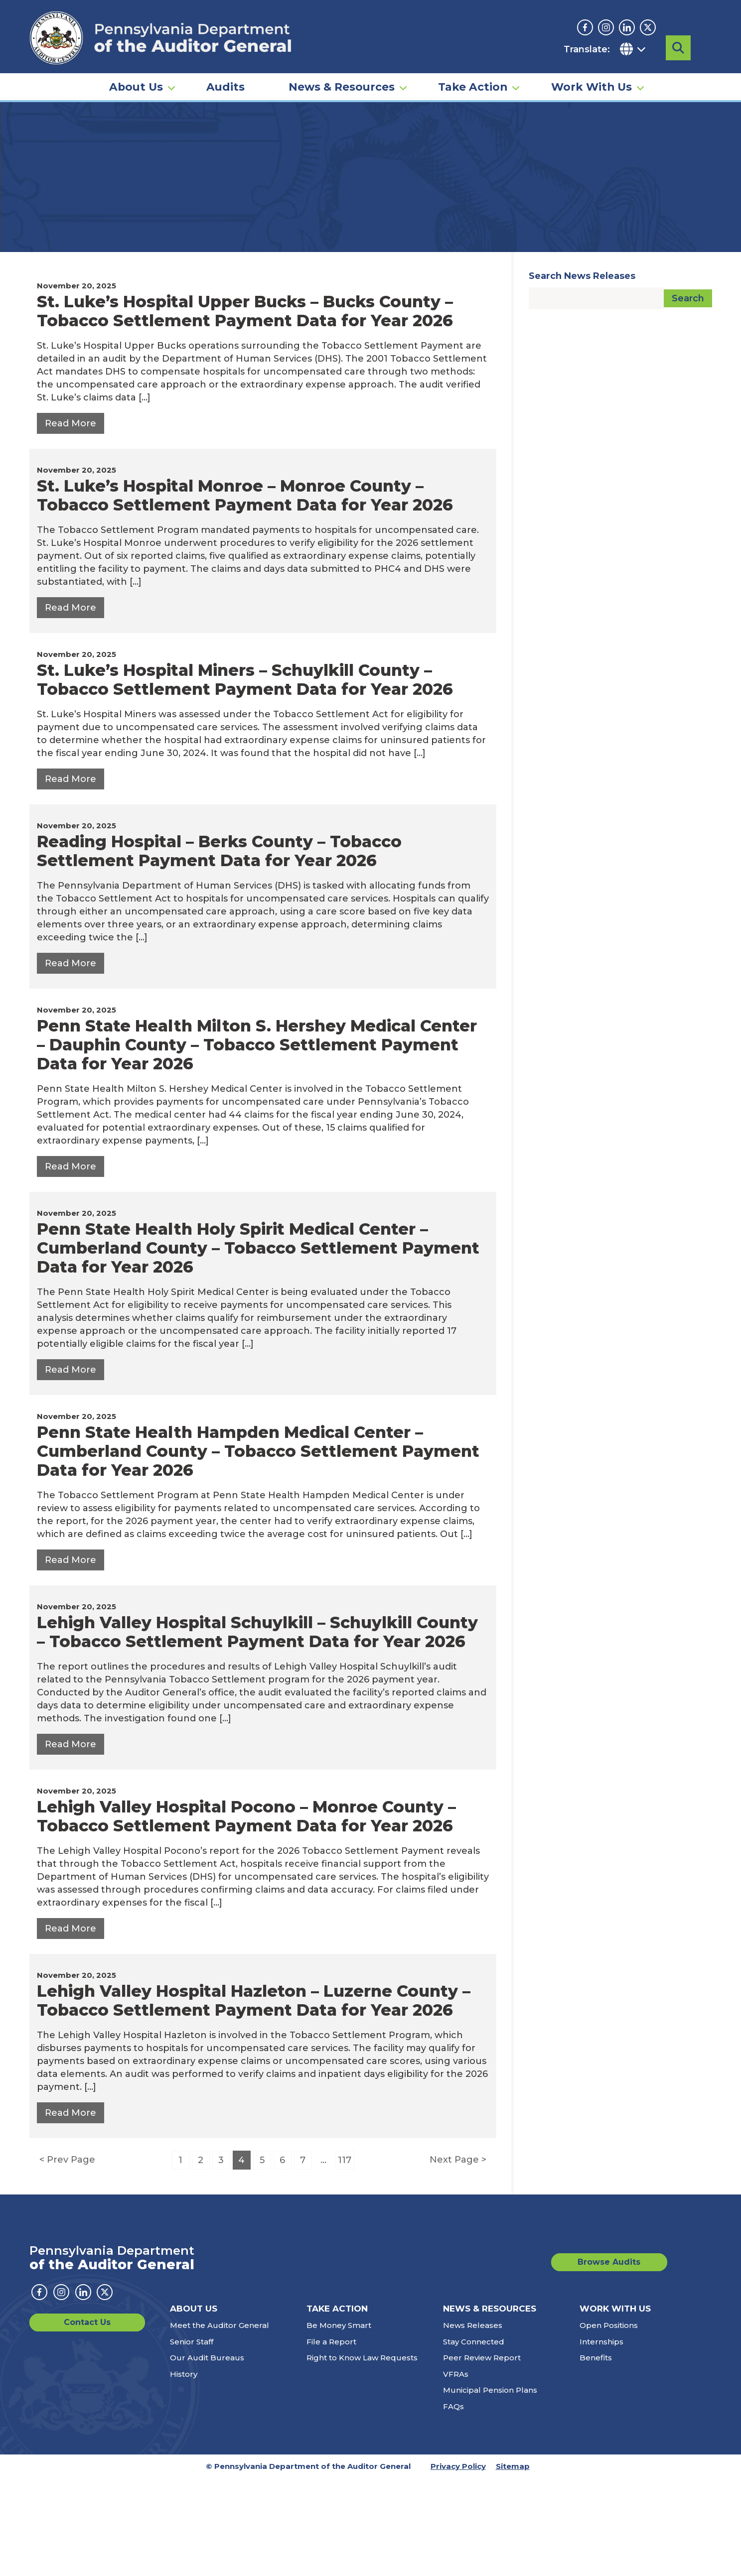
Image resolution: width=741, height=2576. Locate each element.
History (183, 2472)
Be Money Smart (338, 2423)
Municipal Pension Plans (490, 2488)
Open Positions (609, 2423)
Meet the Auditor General (219, 2423)
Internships (601, 2440)
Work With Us (591, 82)
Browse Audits (623, 2360)
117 (344, 2258)
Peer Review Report (482, 2455)
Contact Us (65, 2420)
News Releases (472, 2423)
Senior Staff (191, 2440)
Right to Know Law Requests (362, 2455)
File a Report (331, 2440)
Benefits (596, 2455)
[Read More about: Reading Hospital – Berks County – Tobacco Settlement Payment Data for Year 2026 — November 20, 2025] (70, 1061)
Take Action (472, 82)
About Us (136, 82)
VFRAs (455, 2472)
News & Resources (342, 82)
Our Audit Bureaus (207, 2455)
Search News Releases (582, 374)
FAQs (453, 2504)
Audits (225, 82)
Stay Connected (473, 2440)
